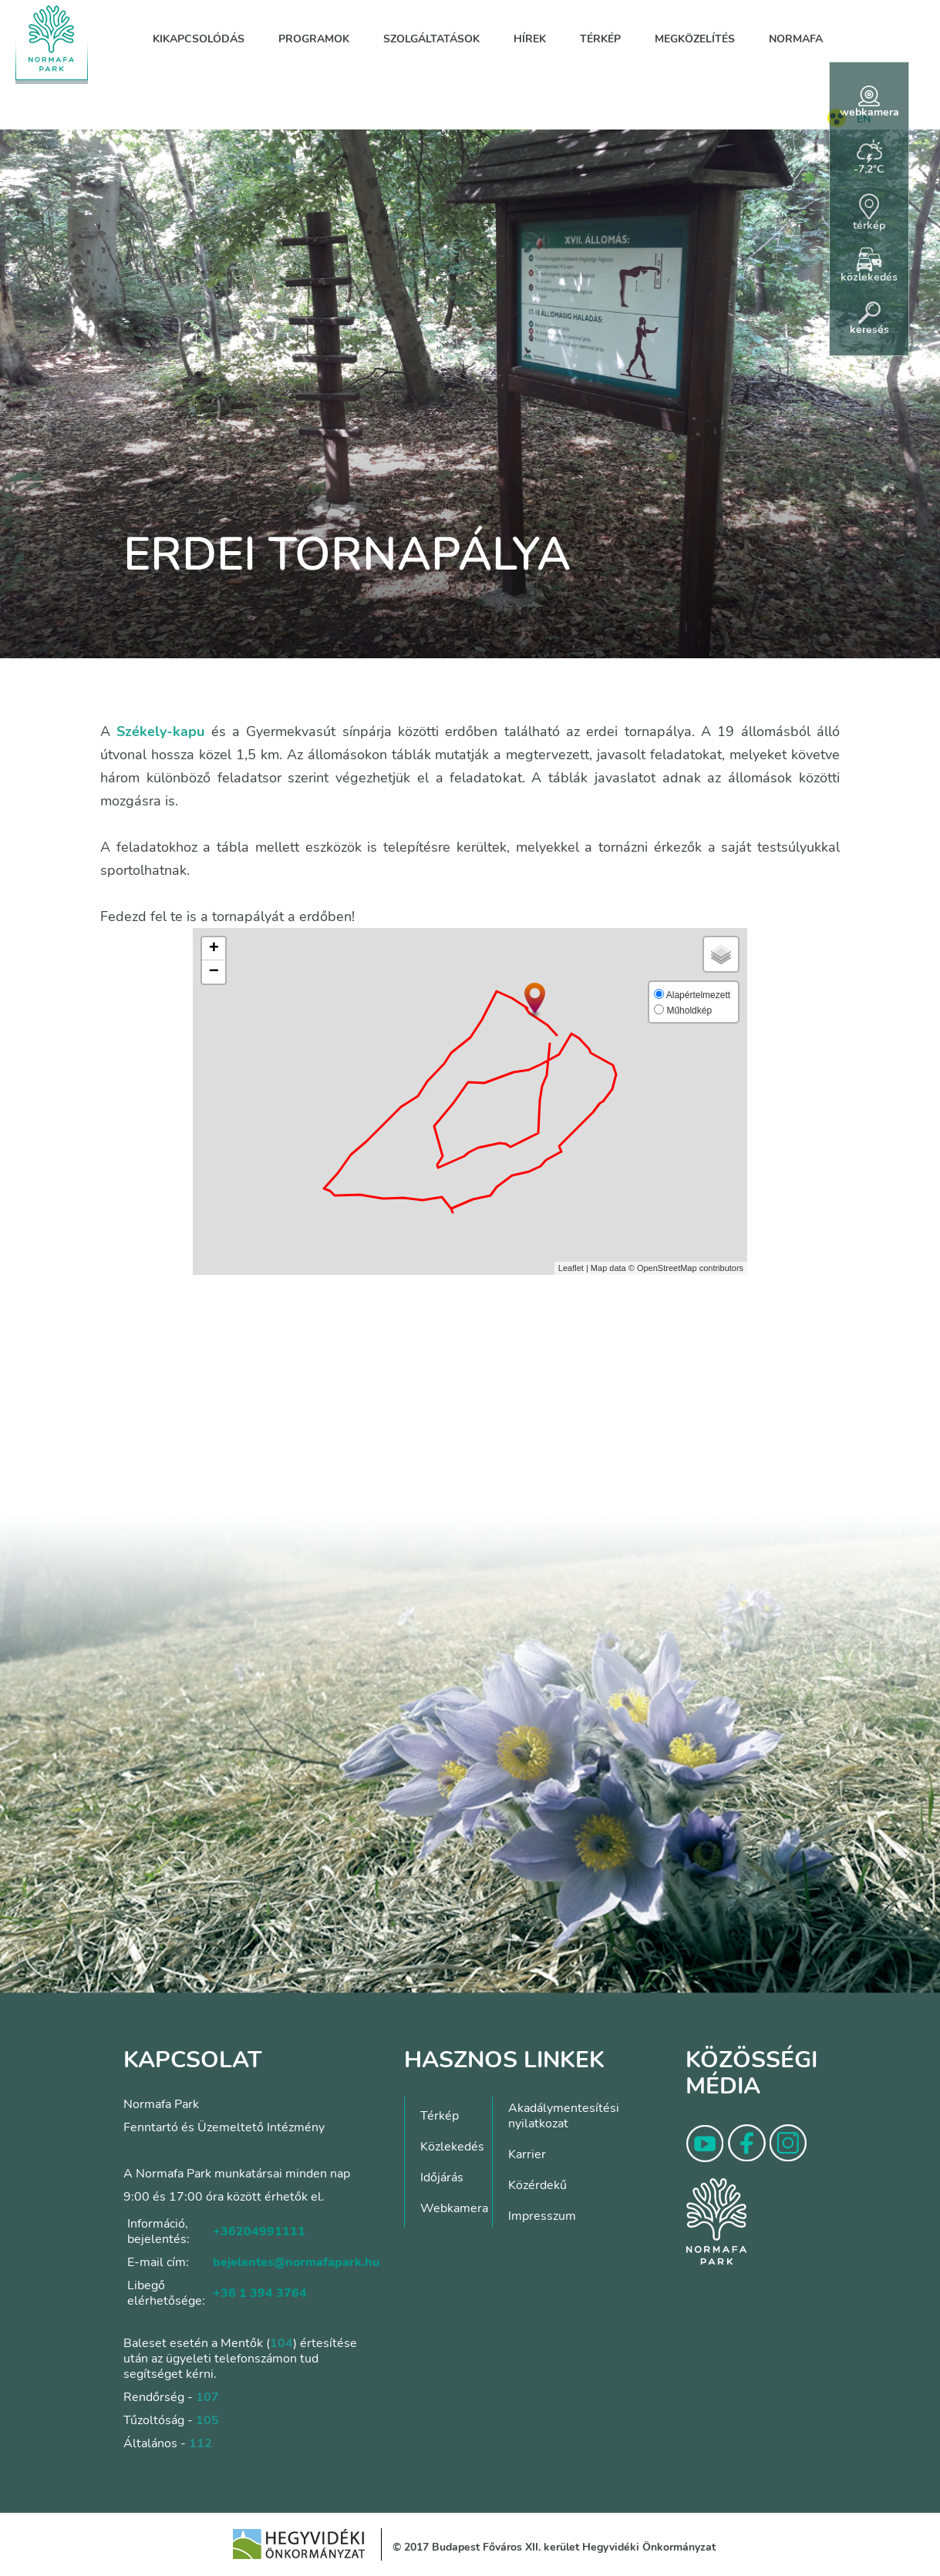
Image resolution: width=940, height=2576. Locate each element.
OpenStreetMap (667, 1268)
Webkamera (454, 2208)
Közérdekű (537, 2185)
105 (207, 2420)
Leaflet (571, 1268)
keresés (869, 319)
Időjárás (441, 2177)
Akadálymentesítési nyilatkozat (563, 2116)
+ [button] (214, 948)
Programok (313, 39)
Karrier (527, 2154)
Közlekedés (452, 2146)
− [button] (214, 972)
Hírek (530, 39)
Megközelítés (695, 39)
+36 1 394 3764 (260, 2293)
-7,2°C (869, 158)
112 (200, 2443)
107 (207, 2397)
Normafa (796, 39)
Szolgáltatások (431, 39)
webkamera (869, 102)
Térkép (600, 39)
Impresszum (542, 2216)
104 (281, 2343)
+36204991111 (259, 2231)
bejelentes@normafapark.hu (296, 2262)
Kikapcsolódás (198, 39)
